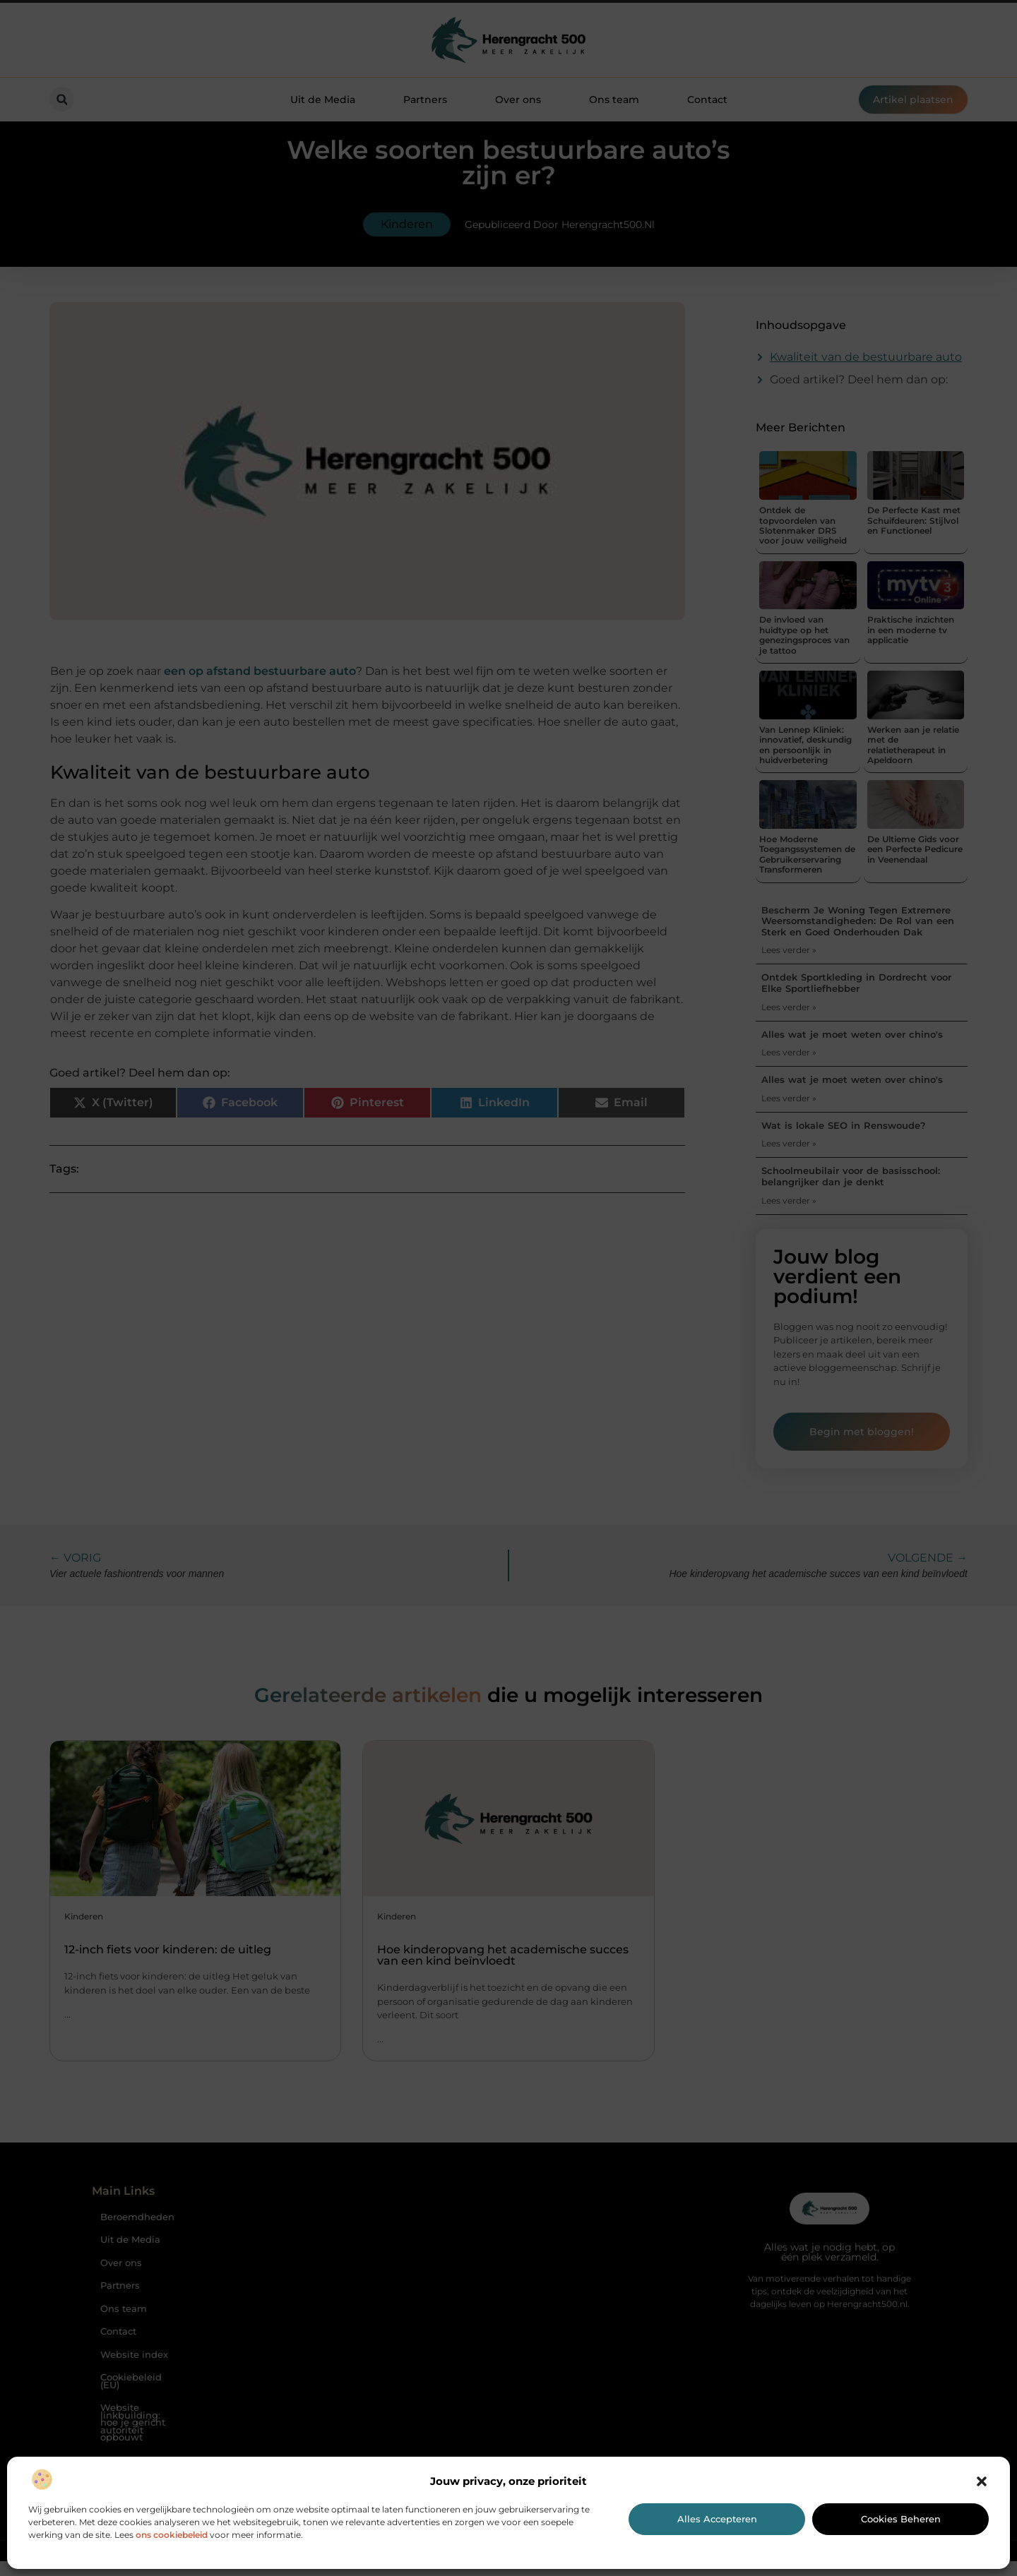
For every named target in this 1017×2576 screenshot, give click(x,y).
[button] (982, 2481)
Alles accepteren (717, 2518)
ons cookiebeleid (172, 2534)
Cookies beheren (901, 2518)
